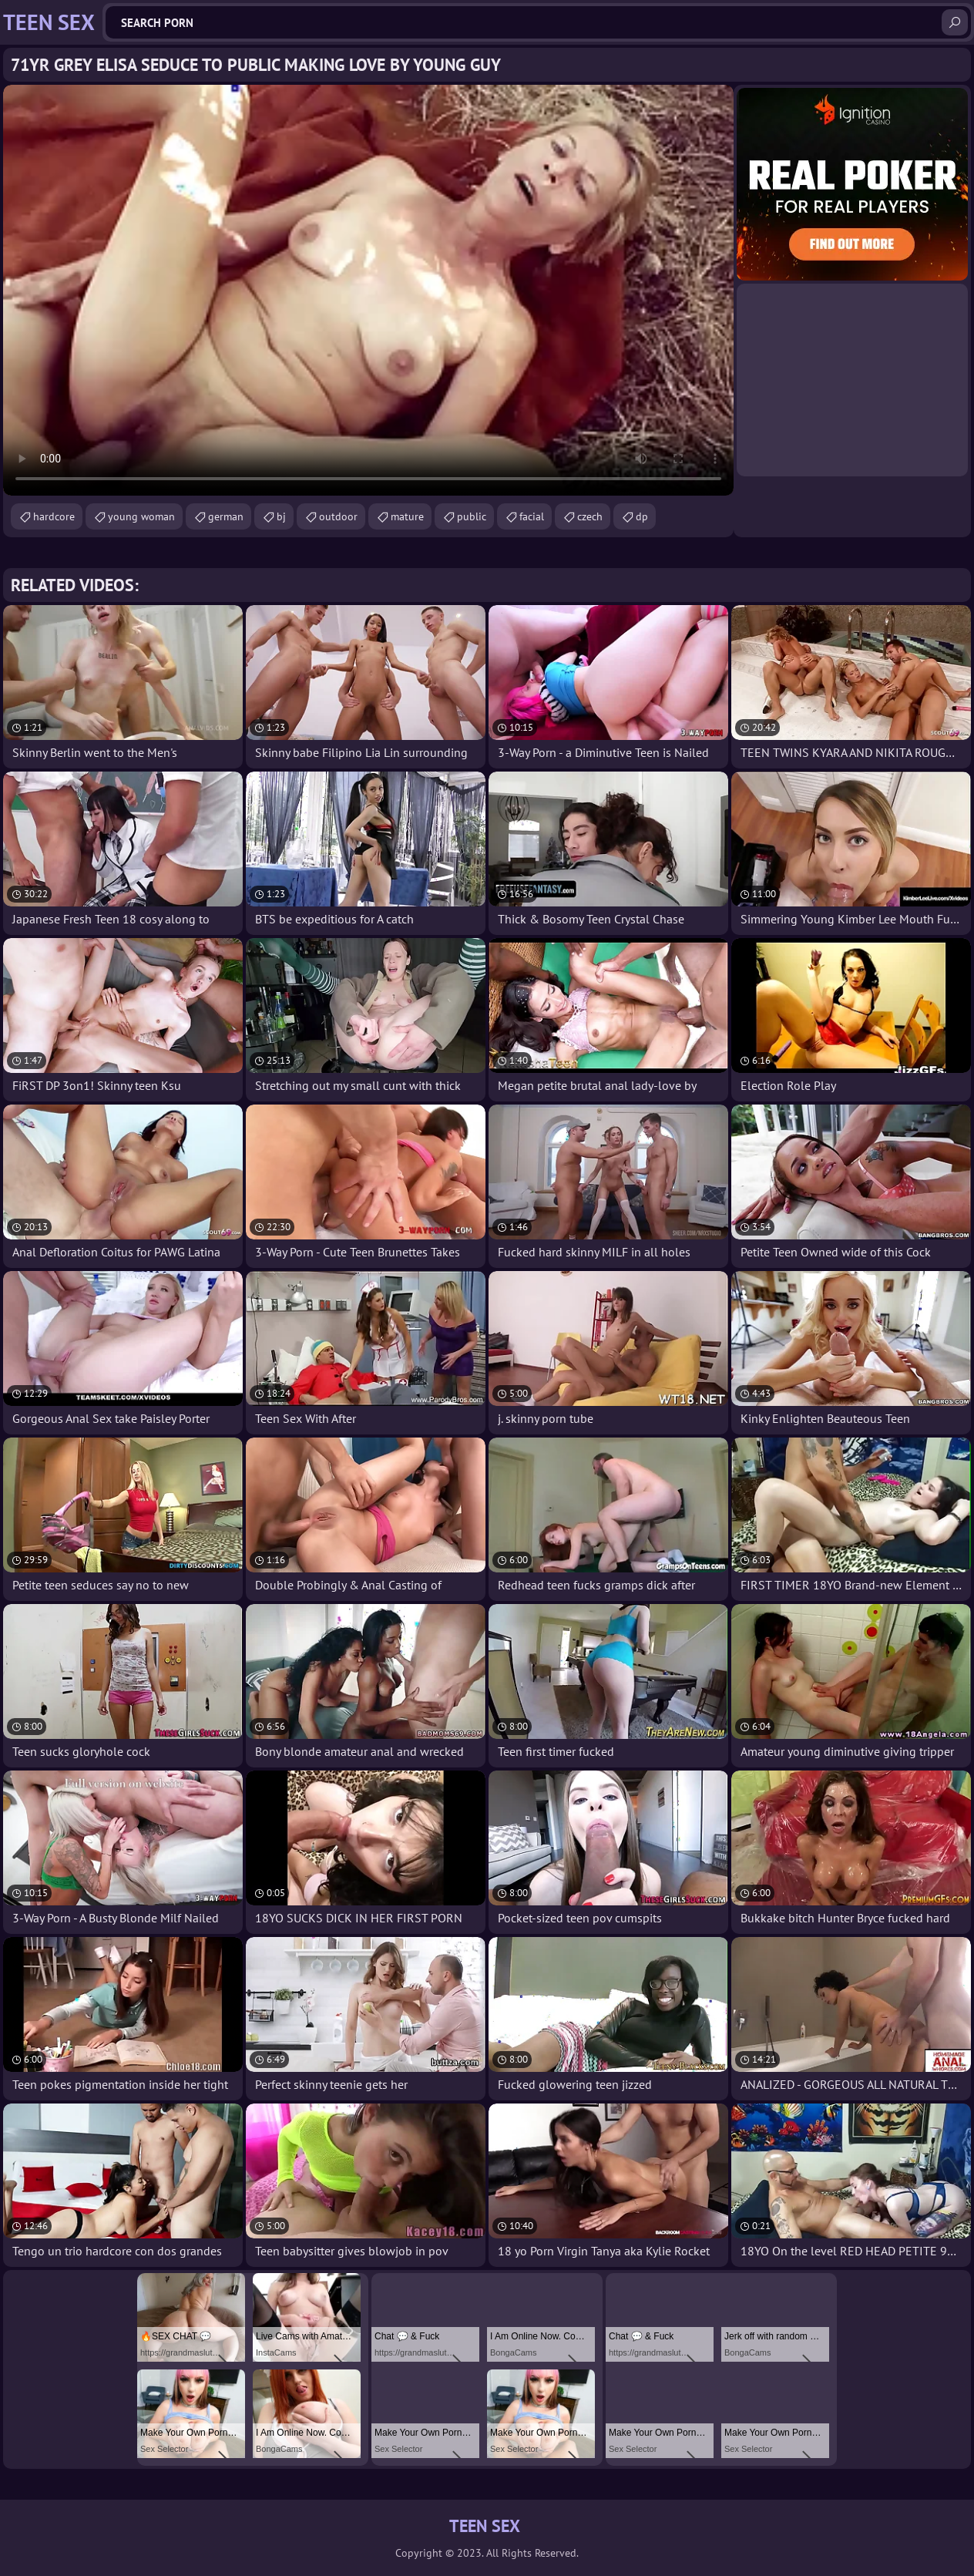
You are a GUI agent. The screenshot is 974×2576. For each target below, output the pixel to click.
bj (281, 516)
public (471, 516)
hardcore (54, 516)
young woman (141, 516)
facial (531, 516)
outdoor (338, 516)
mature (407, 516)
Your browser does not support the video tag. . (368, 290)
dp (642, 516)
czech (590, 516)
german (226, 516)
